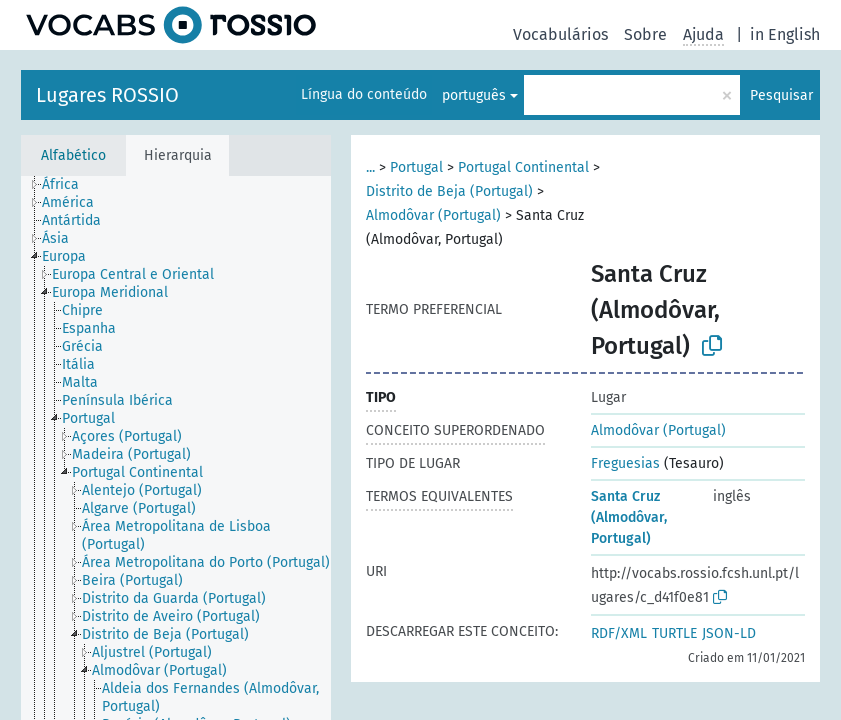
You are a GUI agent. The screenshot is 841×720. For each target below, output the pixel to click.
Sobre (645, 34)
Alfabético (73, 155)
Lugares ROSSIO (107, 95)
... (370, 167)
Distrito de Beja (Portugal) (449, 191)
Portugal (416, 167)
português (474, 95)
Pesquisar (781, 95)
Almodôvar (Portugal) (433, 215)
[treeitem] (69, 185)
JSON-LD (729, 633)
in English (785, 34)
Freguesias (625, 463)
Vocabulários (560, 34)
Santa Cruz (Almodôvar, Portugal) (629, 517)
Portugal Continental (523, 167)
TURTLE (674, 633)
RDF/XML (619, 633)
